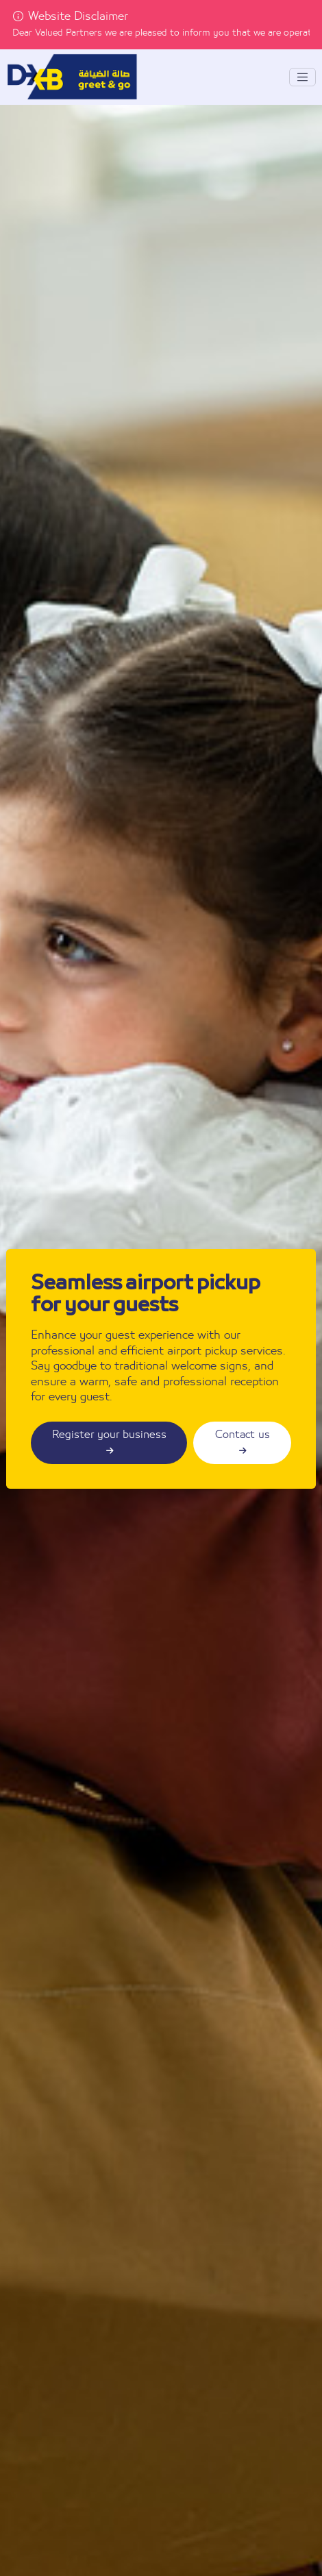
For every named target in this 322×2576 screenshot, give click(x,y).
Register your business (109, 1441)
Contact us (242, 1441)
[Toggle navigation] (302, 77)
